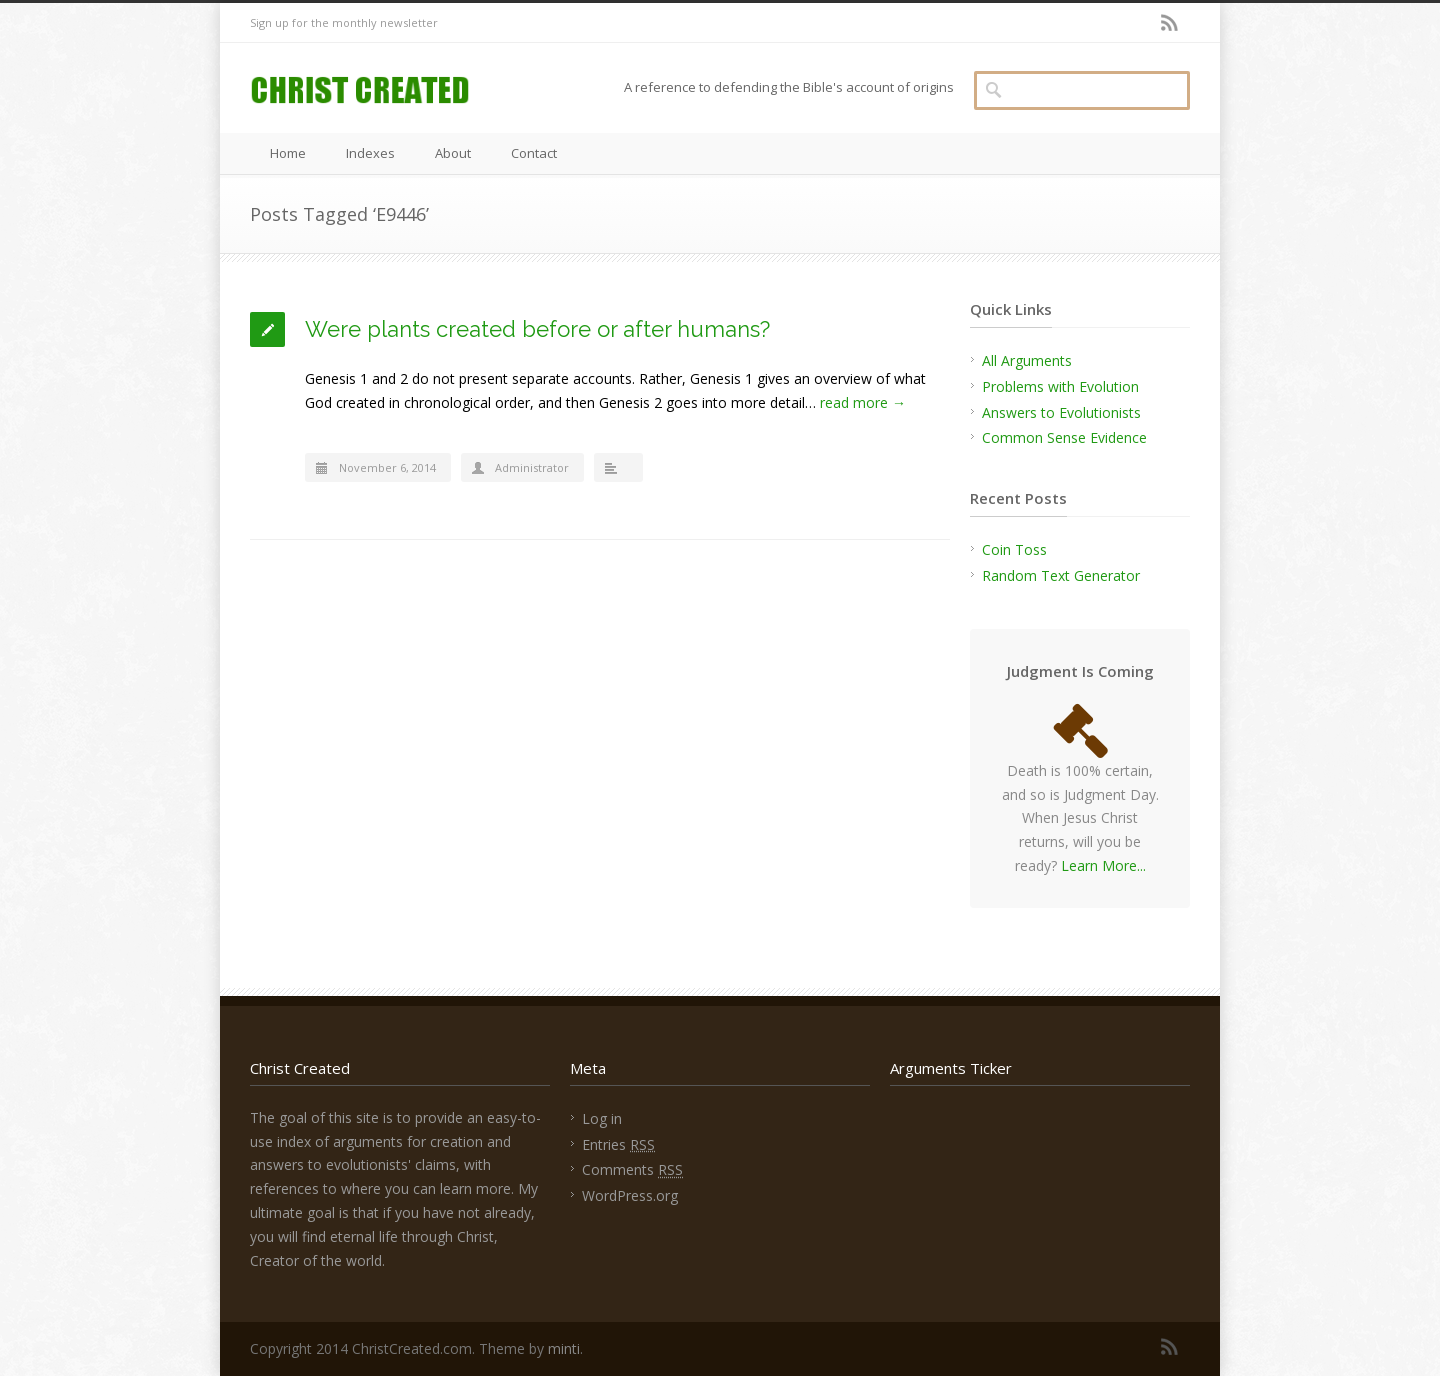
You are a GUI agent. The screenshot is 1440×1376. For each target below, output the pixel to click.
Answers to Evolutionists (1061, 412)
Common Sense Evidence (1064, 437)
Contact (534, 153)
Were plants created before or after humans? (537, 329)
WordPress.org (630, 1195)
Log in (602, 1118)
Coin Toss (1014, 549)
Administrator (532, 467)
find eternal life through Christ (398, 1236)
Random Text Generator (1061, 575)
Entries (618, 1144)
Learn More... (1103, 865)
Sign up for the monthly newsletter (344, 22)
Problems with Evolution (1060, 386)
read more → (863, 402)
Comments (632, 1169)
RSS (1170, 23)
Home (288, 153)
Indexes (370, 153)
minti (564, 1348)
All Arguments (1027, 360)
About (453, 153)
